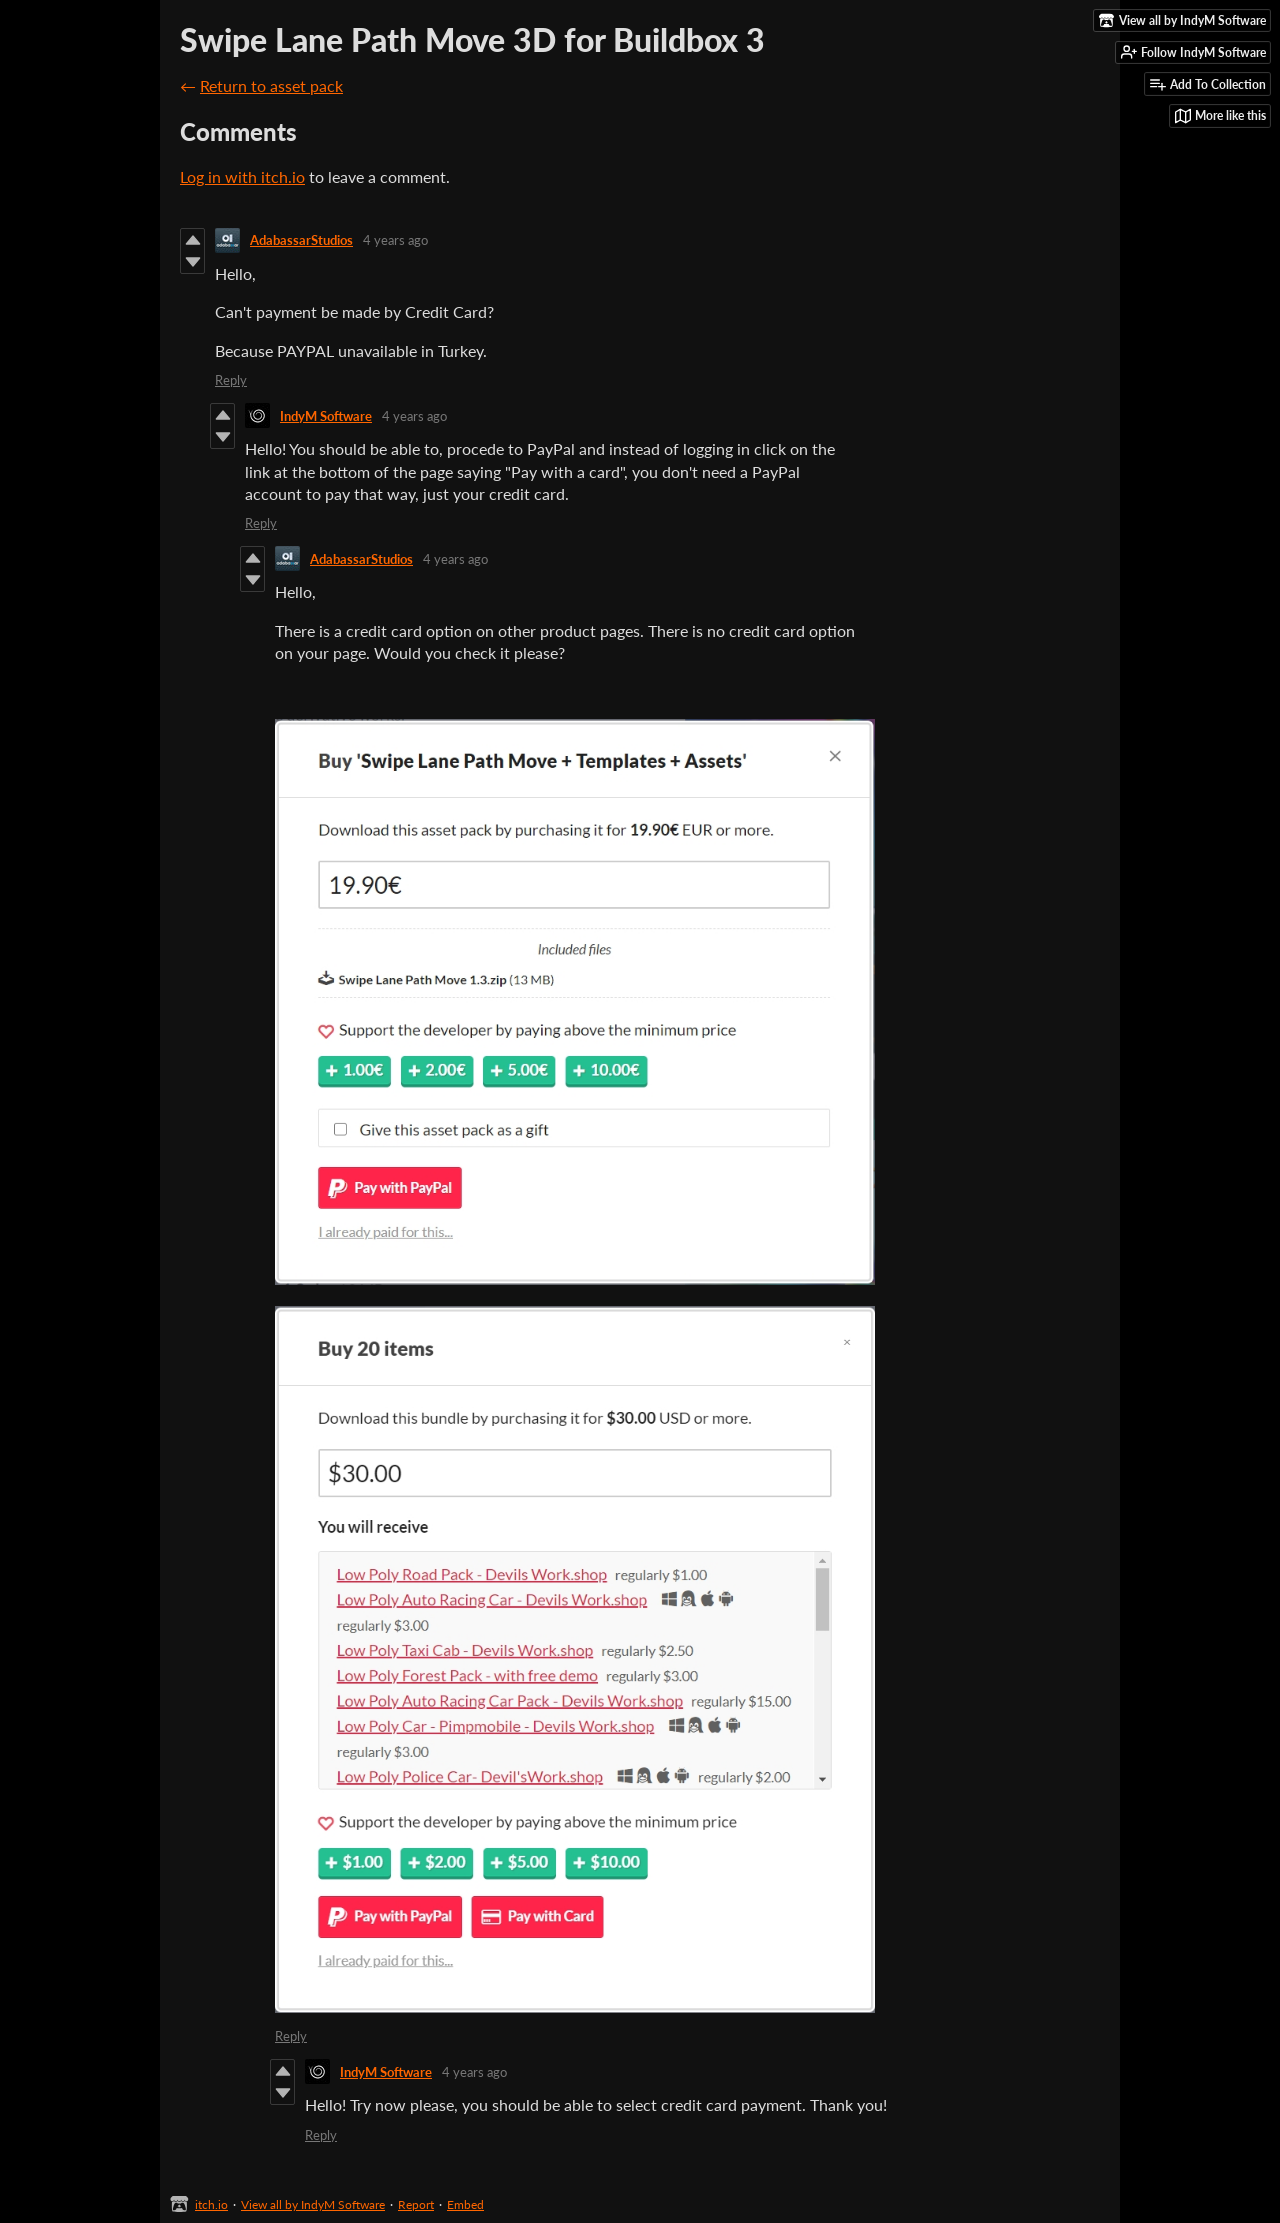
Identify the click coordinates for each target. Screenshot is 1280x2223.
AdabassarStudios (301, 240)
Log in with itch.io (242, 176)
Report (416, 2204)
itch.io (211, 2204)
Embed (465, 2204)
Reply (231, 380)
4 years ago (395, 240)
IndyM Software (326, 416)
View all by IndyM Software (313, 2204)
